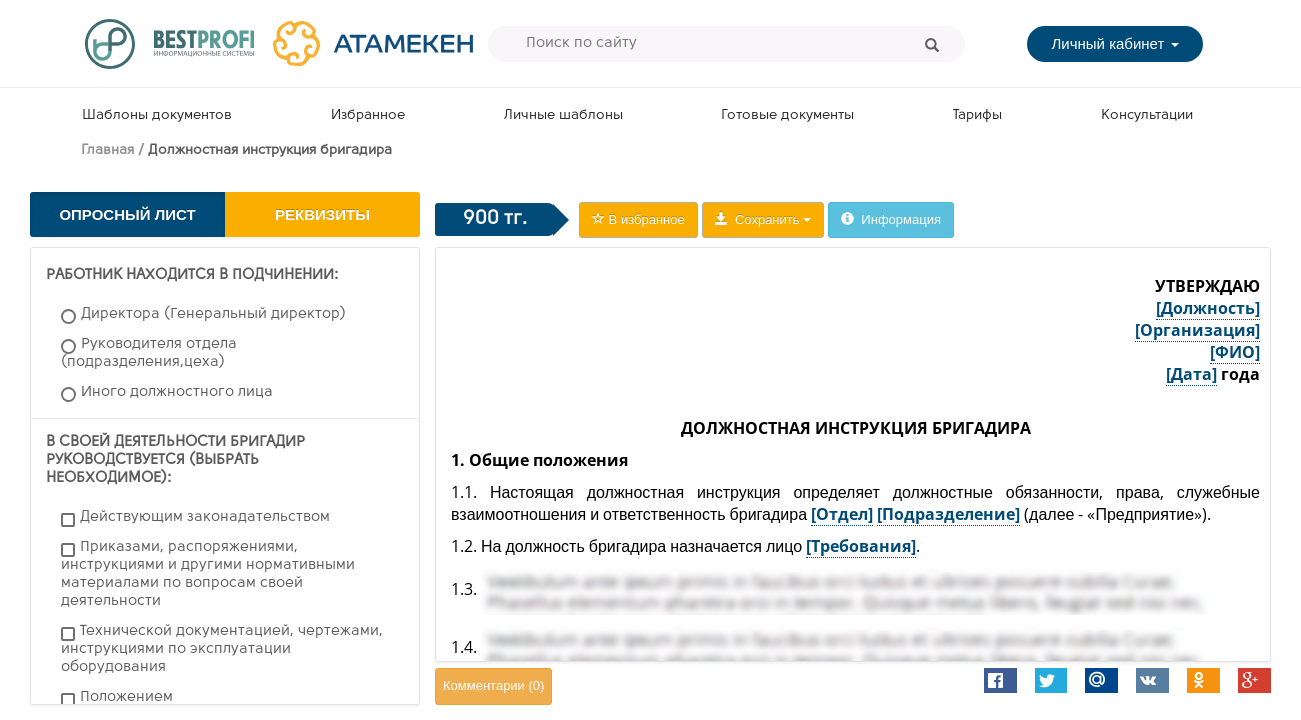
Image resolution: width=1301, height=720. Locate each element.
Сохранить (763, 219)
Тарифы (977, 115)
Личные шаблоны (563, 115)
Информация (891, 219)
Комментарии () (493, 685)
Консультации (1147, 115)
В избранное (638, 219)
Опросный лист (127, 214)
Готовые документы (787, 115)
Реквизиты (322, 214)
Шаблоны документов (157, 115)
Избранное (368, 115)
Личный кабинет (1114, 43)
